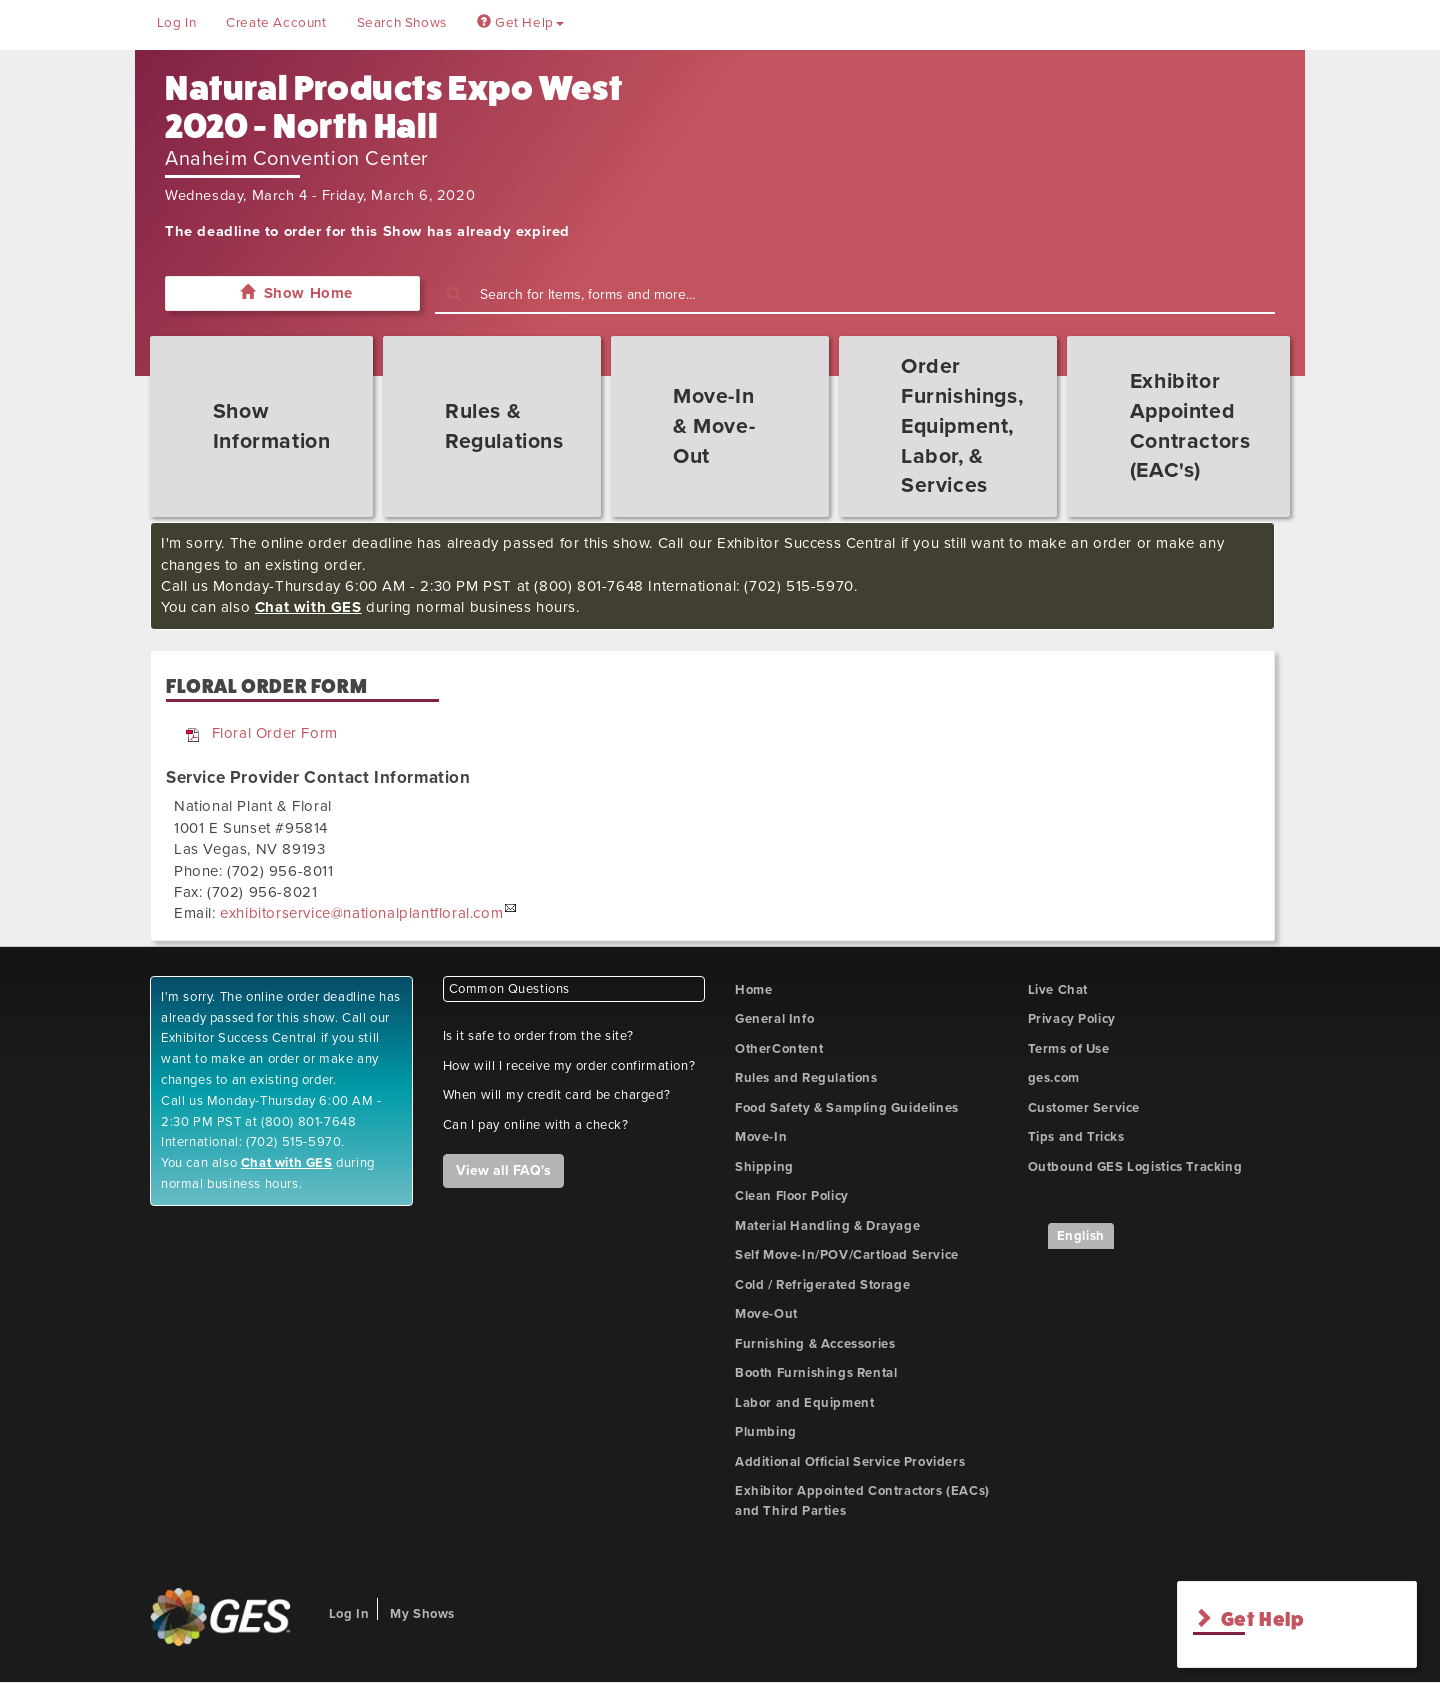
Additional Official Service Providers (850, 1462)
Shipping (764, 1167)
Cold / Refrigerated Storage (822, 1285)
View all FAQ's (503, 1170)
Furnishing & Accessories (815, 1344)
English (1081, 1236)
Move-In (761, 1137)
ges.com (1054, 1078)
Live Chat (1058, 990)
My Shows (422, 1614)
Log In (177, 23)
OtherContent (779, 1049)
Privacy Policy (1072, 1019)
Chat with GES (308, 607)
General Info (774, 1019)
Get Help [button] (520, 23)
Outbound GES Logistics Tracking (1135, 1167)
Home (753, 990)
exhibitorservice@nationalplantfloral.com (361, 913)
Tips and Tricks (1076, 1137)
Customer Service (1084, 1108)
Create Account (276, 23)
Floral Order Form (275, 733)
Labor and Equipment (804, 1403)
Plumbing (766, 1432)
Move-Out (766, 1314)
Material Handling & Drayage (827, 1226)
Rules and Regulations (806, 1078)
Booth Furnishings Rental (816, 1373)
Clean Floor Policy (792, 1196)
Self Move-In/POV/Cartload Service (847, 1255)
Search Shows (402, 23)
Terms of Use (1069, 1049)
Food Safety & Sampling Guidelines (847, 1108)
